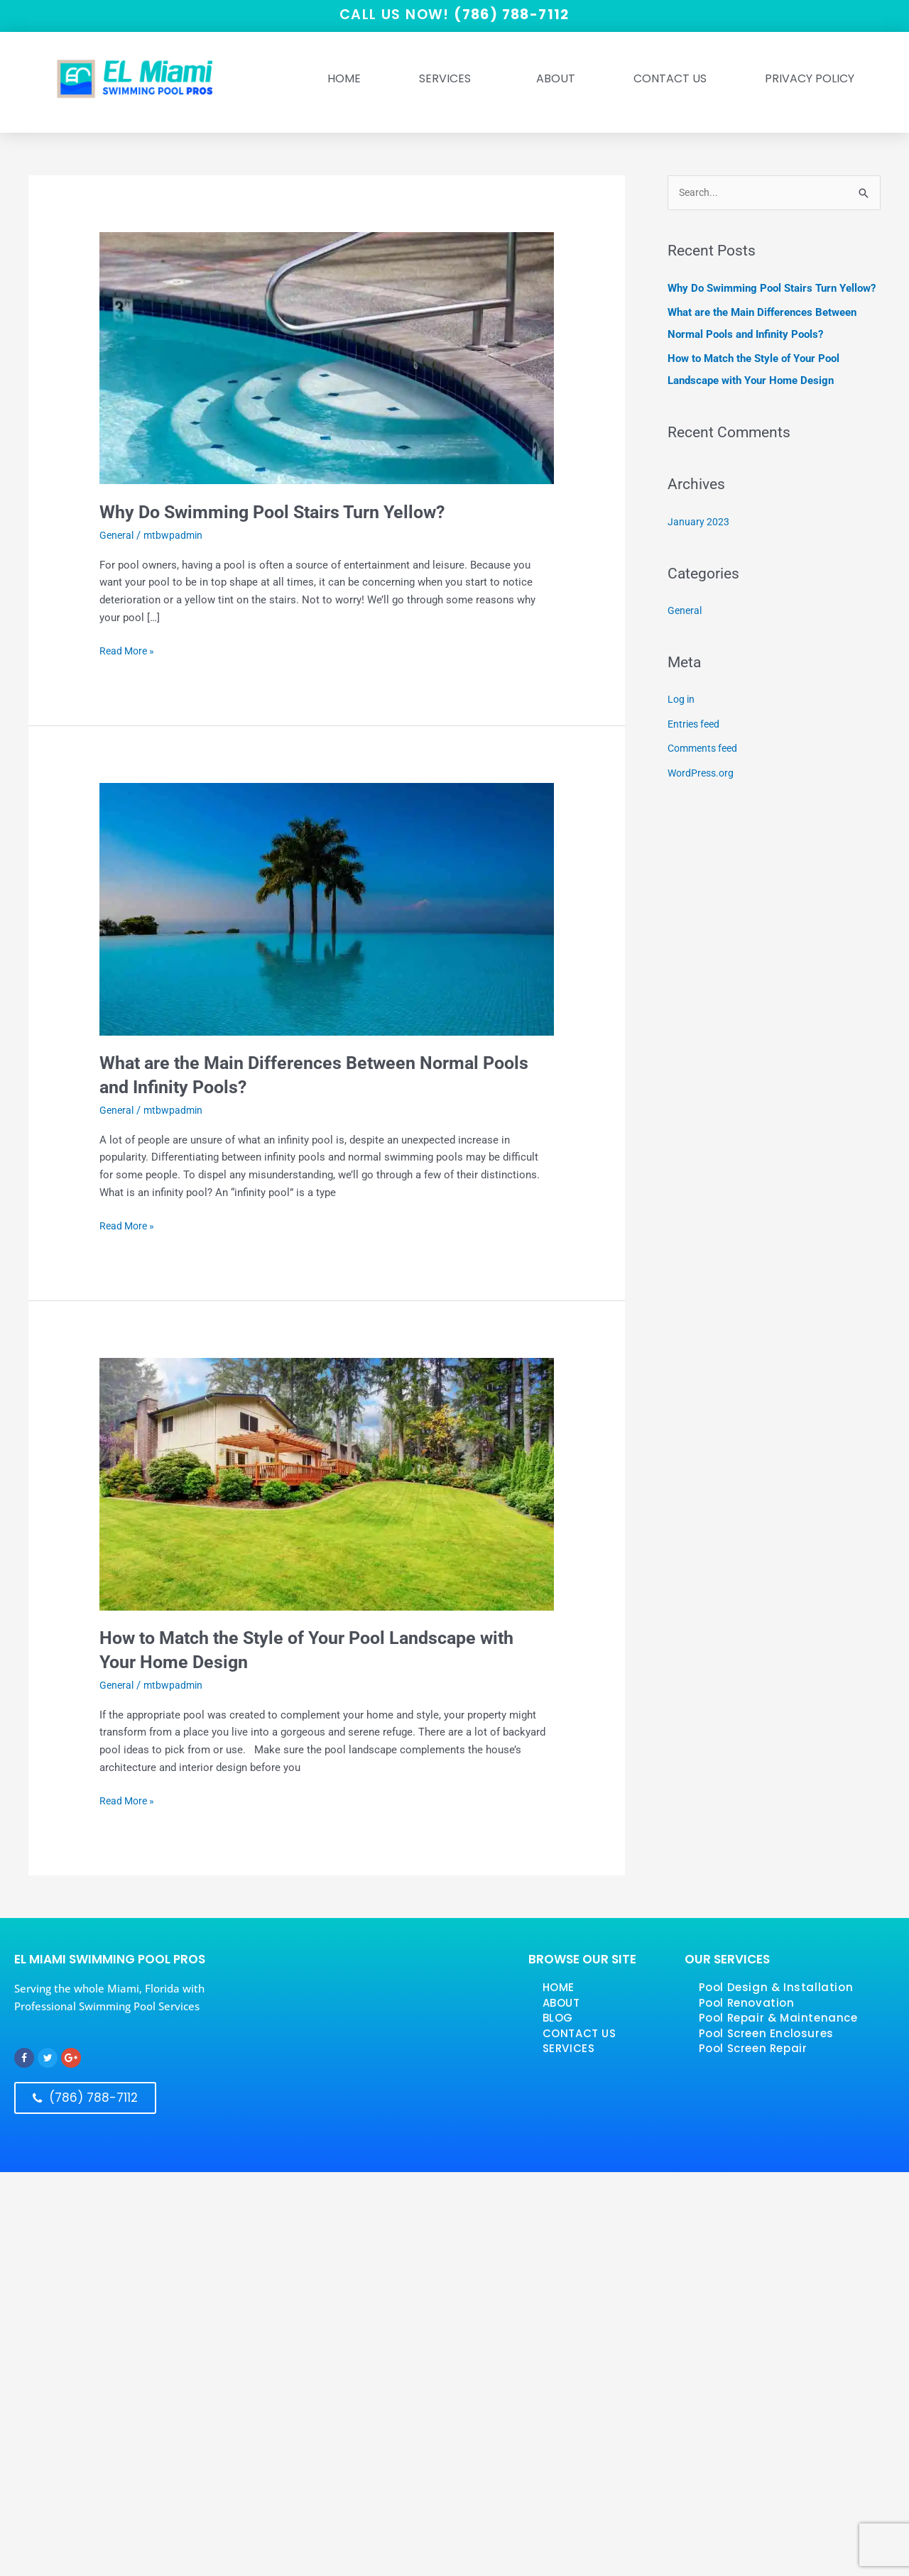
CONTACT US (579, 2033)
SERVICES (448, 79)
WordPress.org (703, 769)
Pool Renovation (747, 2002)
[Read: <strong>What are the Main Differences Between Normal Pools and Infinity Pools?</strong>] (326, 909)
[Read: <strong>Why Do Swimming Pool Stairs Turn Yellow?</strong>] (326, 358)
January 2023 (699, 521)
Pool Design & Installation (776, 1987)
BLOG (558, 2018)
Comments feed (706, 745)
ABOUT (555, 79)
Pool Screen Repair (753, 2048)
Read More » (128, 650)
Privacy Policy (809, 79)
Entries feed (696, 721)
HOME (344, 79)
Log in (682, 697)
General (117, 536)
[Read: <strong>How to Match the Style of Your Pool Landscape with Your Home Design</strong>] (326, 1484)
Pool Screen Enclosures (766, 2033)
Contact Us (670, 79)
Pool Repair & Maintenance (778, 2018)
